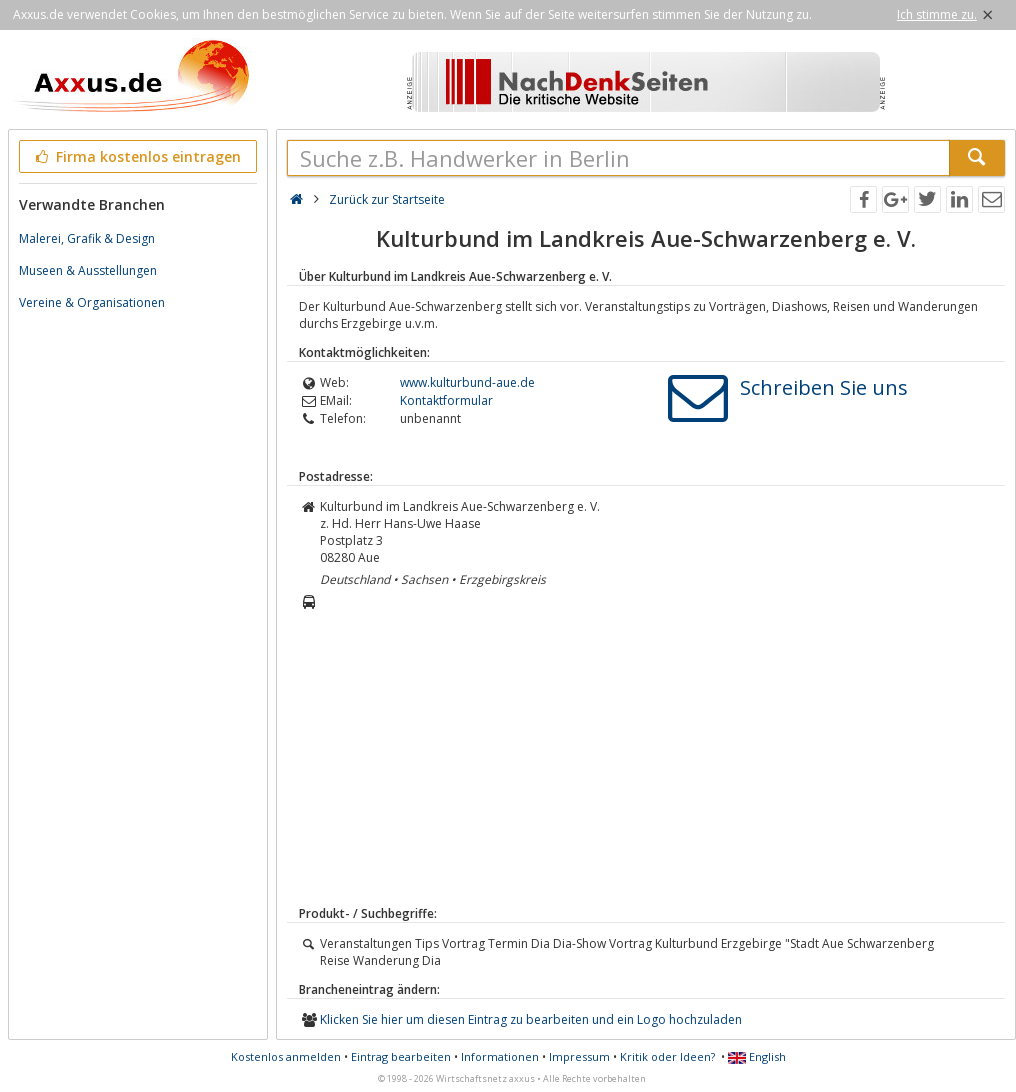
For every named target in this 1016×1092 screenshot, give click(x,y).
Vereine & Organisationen (92, 302)
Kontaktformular (446, 400)
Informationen (500, 1056)
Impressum (579, 1056)
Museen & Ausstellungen (88, 270)
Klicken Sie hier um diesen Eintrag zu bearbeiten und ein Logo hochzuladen (531, 1019)
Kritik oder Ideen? (667, 1056)
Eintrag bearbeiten (401, 1056)
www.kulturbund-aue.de (467, 382)
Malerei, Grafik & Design (87, 238)
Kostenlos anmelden (286, 1056)
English (757, 1056)
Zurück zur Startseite (387, 199)
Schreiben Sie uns (824, 387)
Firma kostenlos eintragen (136, 156)
